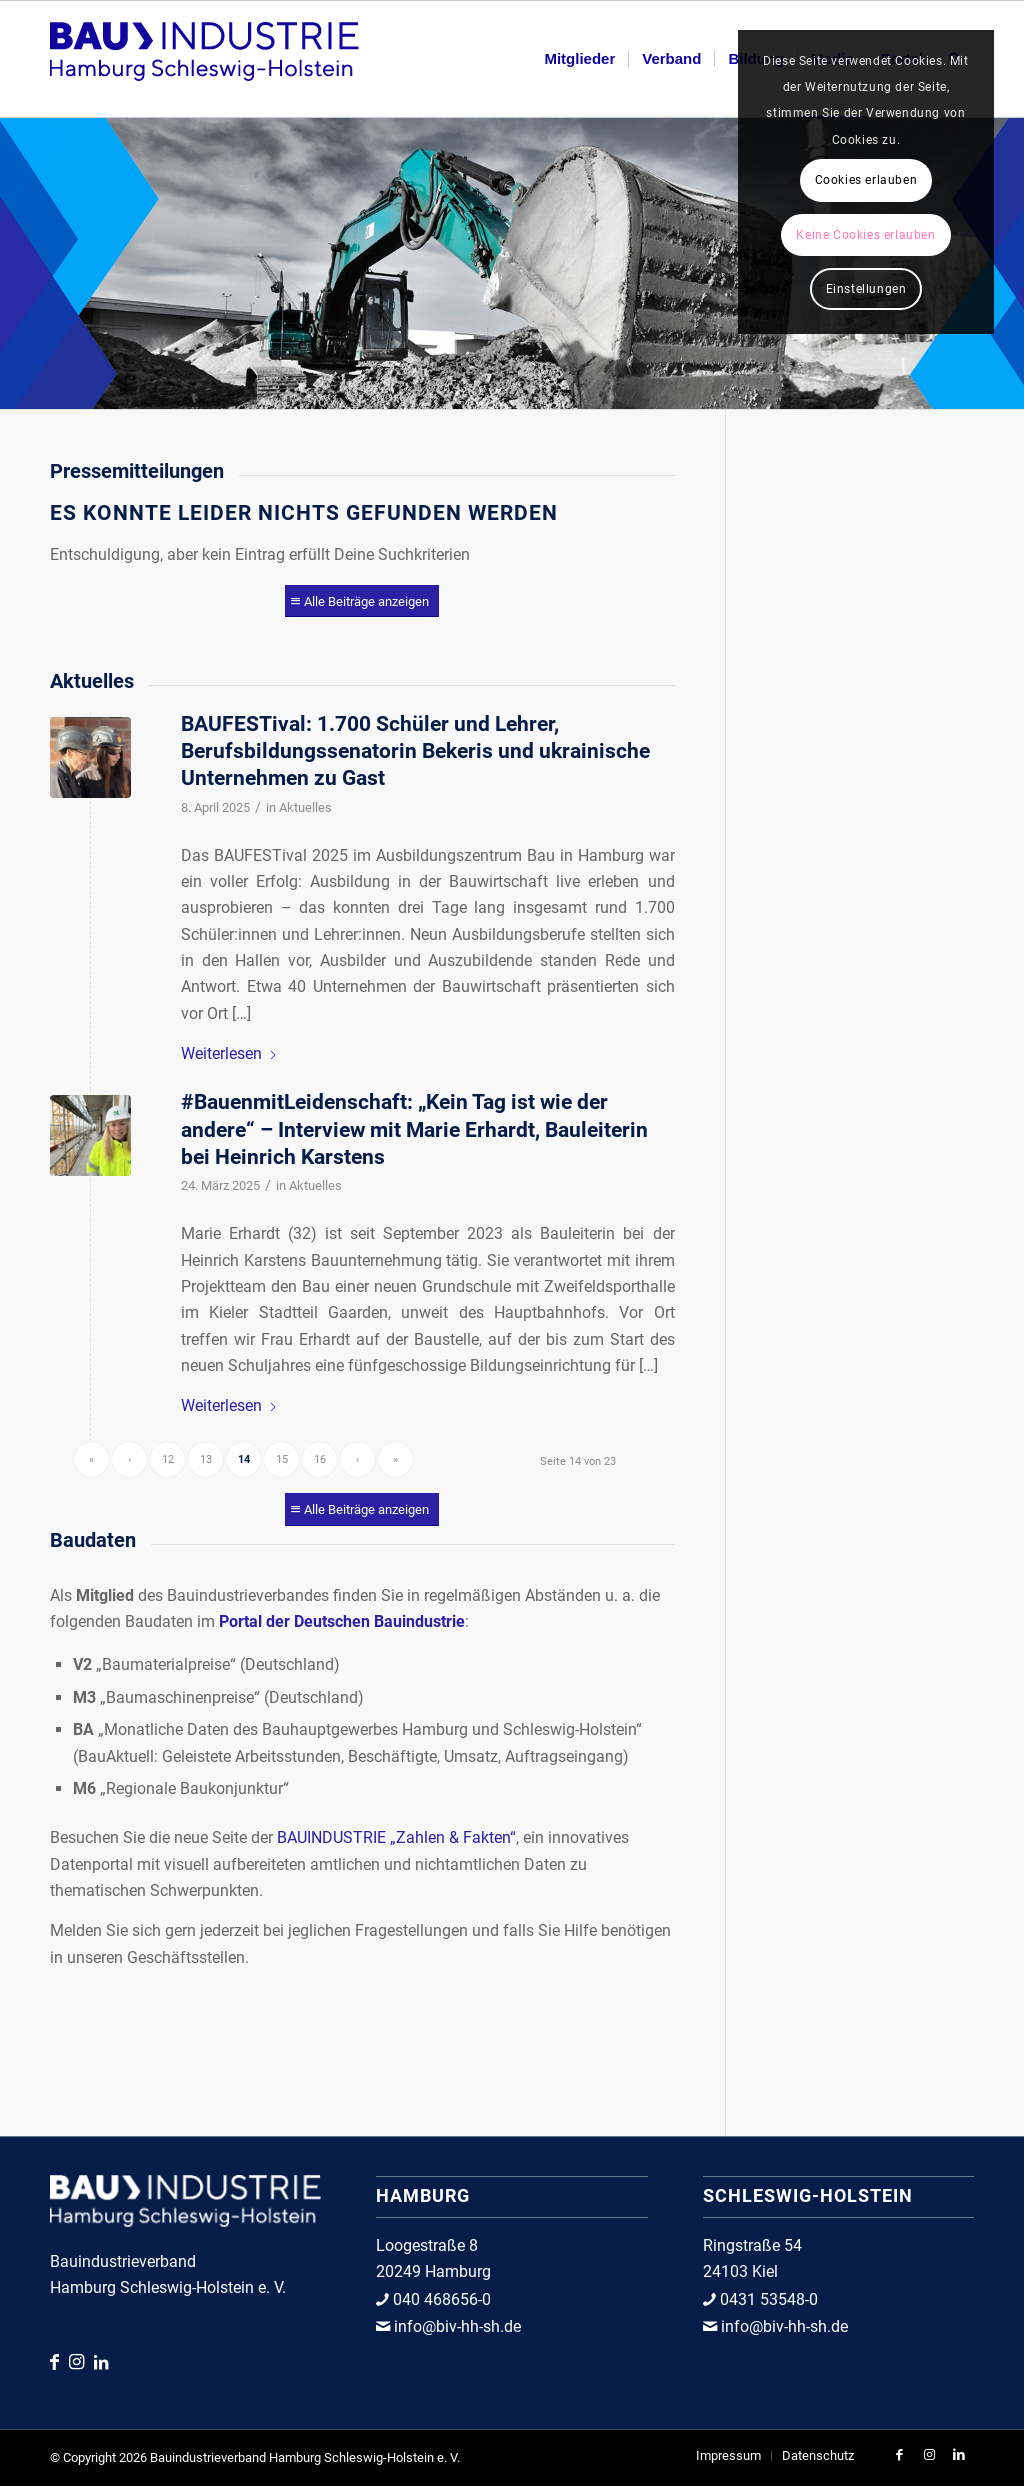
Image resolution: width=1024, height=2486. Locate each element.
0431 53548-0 (767, 2299)
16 (320, 1459)
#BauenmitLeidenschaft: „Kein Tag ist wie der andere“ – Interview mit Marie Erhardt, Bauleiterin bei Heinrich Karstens (414, 1129)
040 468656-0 (440, 2299)
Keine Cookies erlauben (865, 235)
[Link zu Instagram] (81, 2361)
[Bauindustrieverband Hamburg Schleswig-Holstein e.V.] (204, 59)
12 (168, 1459)
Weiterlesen (229, 1053)
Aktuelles (305, 807)
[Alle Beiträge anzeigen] (362, 601)
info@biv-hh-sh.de (455, 2326)
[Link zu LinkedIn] (101, 2362)
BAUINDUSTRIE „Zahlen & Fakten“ (396, 1837)
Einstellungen (866, 289)
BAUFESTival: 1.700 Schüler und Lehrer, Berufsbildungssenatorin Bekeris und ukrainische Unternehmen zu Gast (415, 751)
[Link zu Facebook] (59, 2361)
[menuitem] (579, 59)
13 (206, 1459)
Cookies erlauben (866, 180)
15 (282, 1459)
